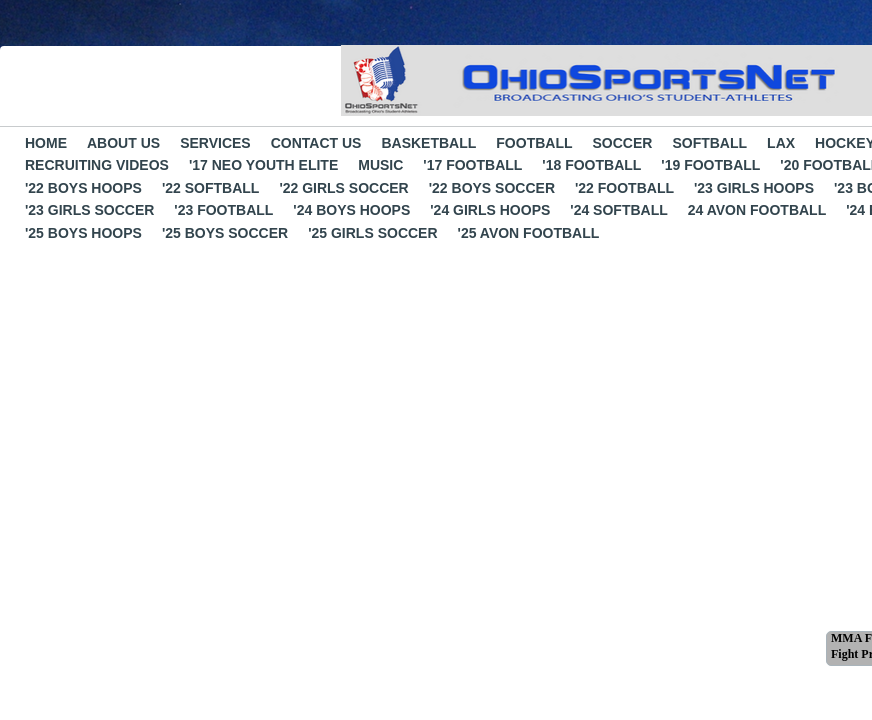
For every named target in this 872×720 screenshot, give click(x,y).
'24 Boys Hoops (351, 210)
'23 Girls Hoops (754, 188)
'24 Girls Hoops (490, 210)
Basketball (428, 143)
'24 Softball (618, 210)
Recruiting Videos (97, 165)
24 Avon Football (757, 210)
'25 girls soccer (372, 233)
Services (215, 143)
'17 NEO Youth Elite (263, 165)
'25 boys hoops (83, 233)
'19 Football (710, 165)
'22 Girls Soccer (343, 188)
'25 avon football (529, 233)
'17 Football (472, 165)
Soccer (623, 143)
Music (380, 165)
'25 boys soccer (225, 233)
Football (534, 143)
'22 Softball (210, 188)
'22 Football (624, 188)
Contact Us (316, 143)
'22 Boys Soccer (492, 188)
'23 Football (223, 210)
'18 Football (591, 165)
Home (46, 143)
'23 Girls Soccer (89, 210)
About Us (123, 143)
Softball (709, 143)
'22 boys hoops (83, 188)
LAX (781, 143)
